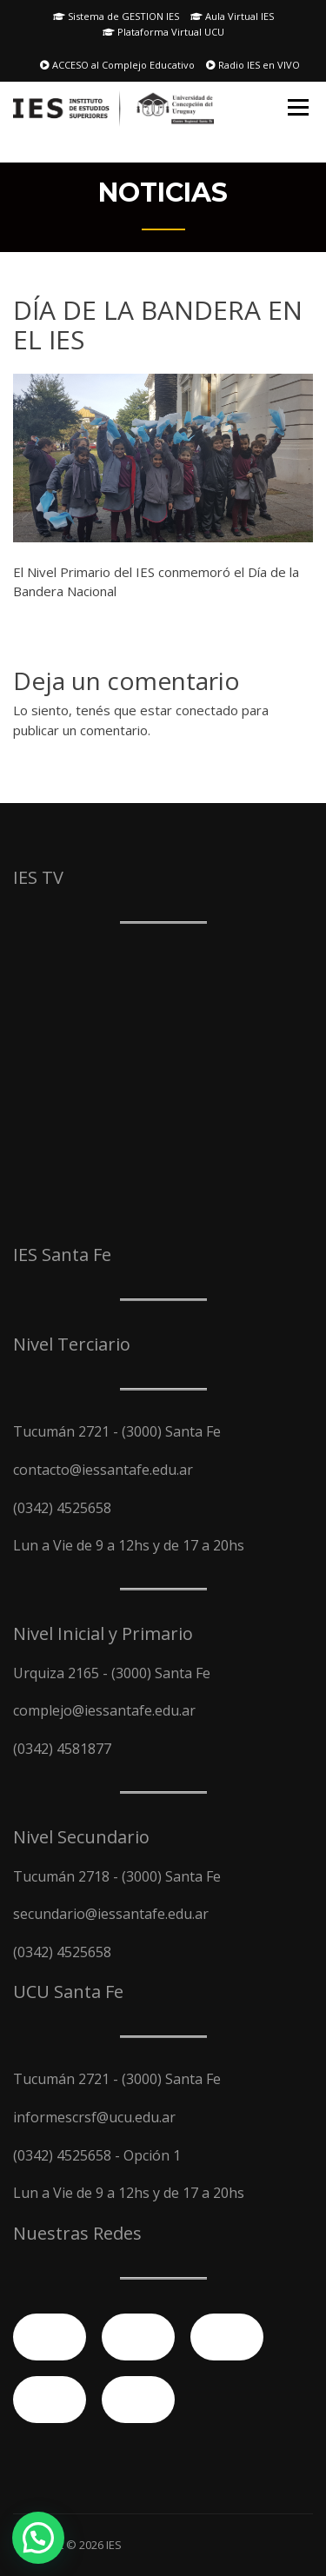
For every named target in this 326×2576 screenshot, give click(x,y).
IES (114, 2545)
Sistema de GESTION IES (116, 16)
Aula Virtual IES (232, 16)
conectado (207, 710)
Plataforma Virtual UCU (163, 31)
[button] (38, 2538)
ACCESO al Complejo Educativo (117, 64)
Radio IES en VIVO (253, 64)
